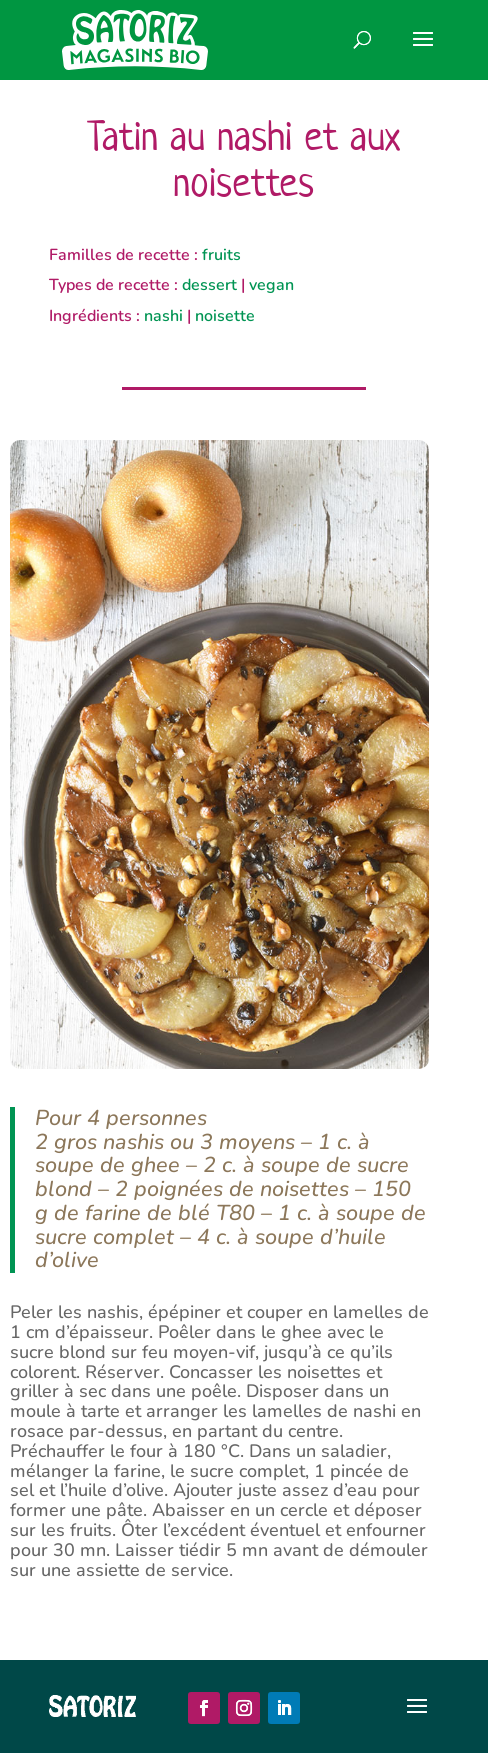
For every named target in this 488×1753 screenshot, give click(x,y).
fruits (221, 255)
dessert (209, 285)
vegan (271, 285)
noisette (225, 316)
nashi (163, 316)
